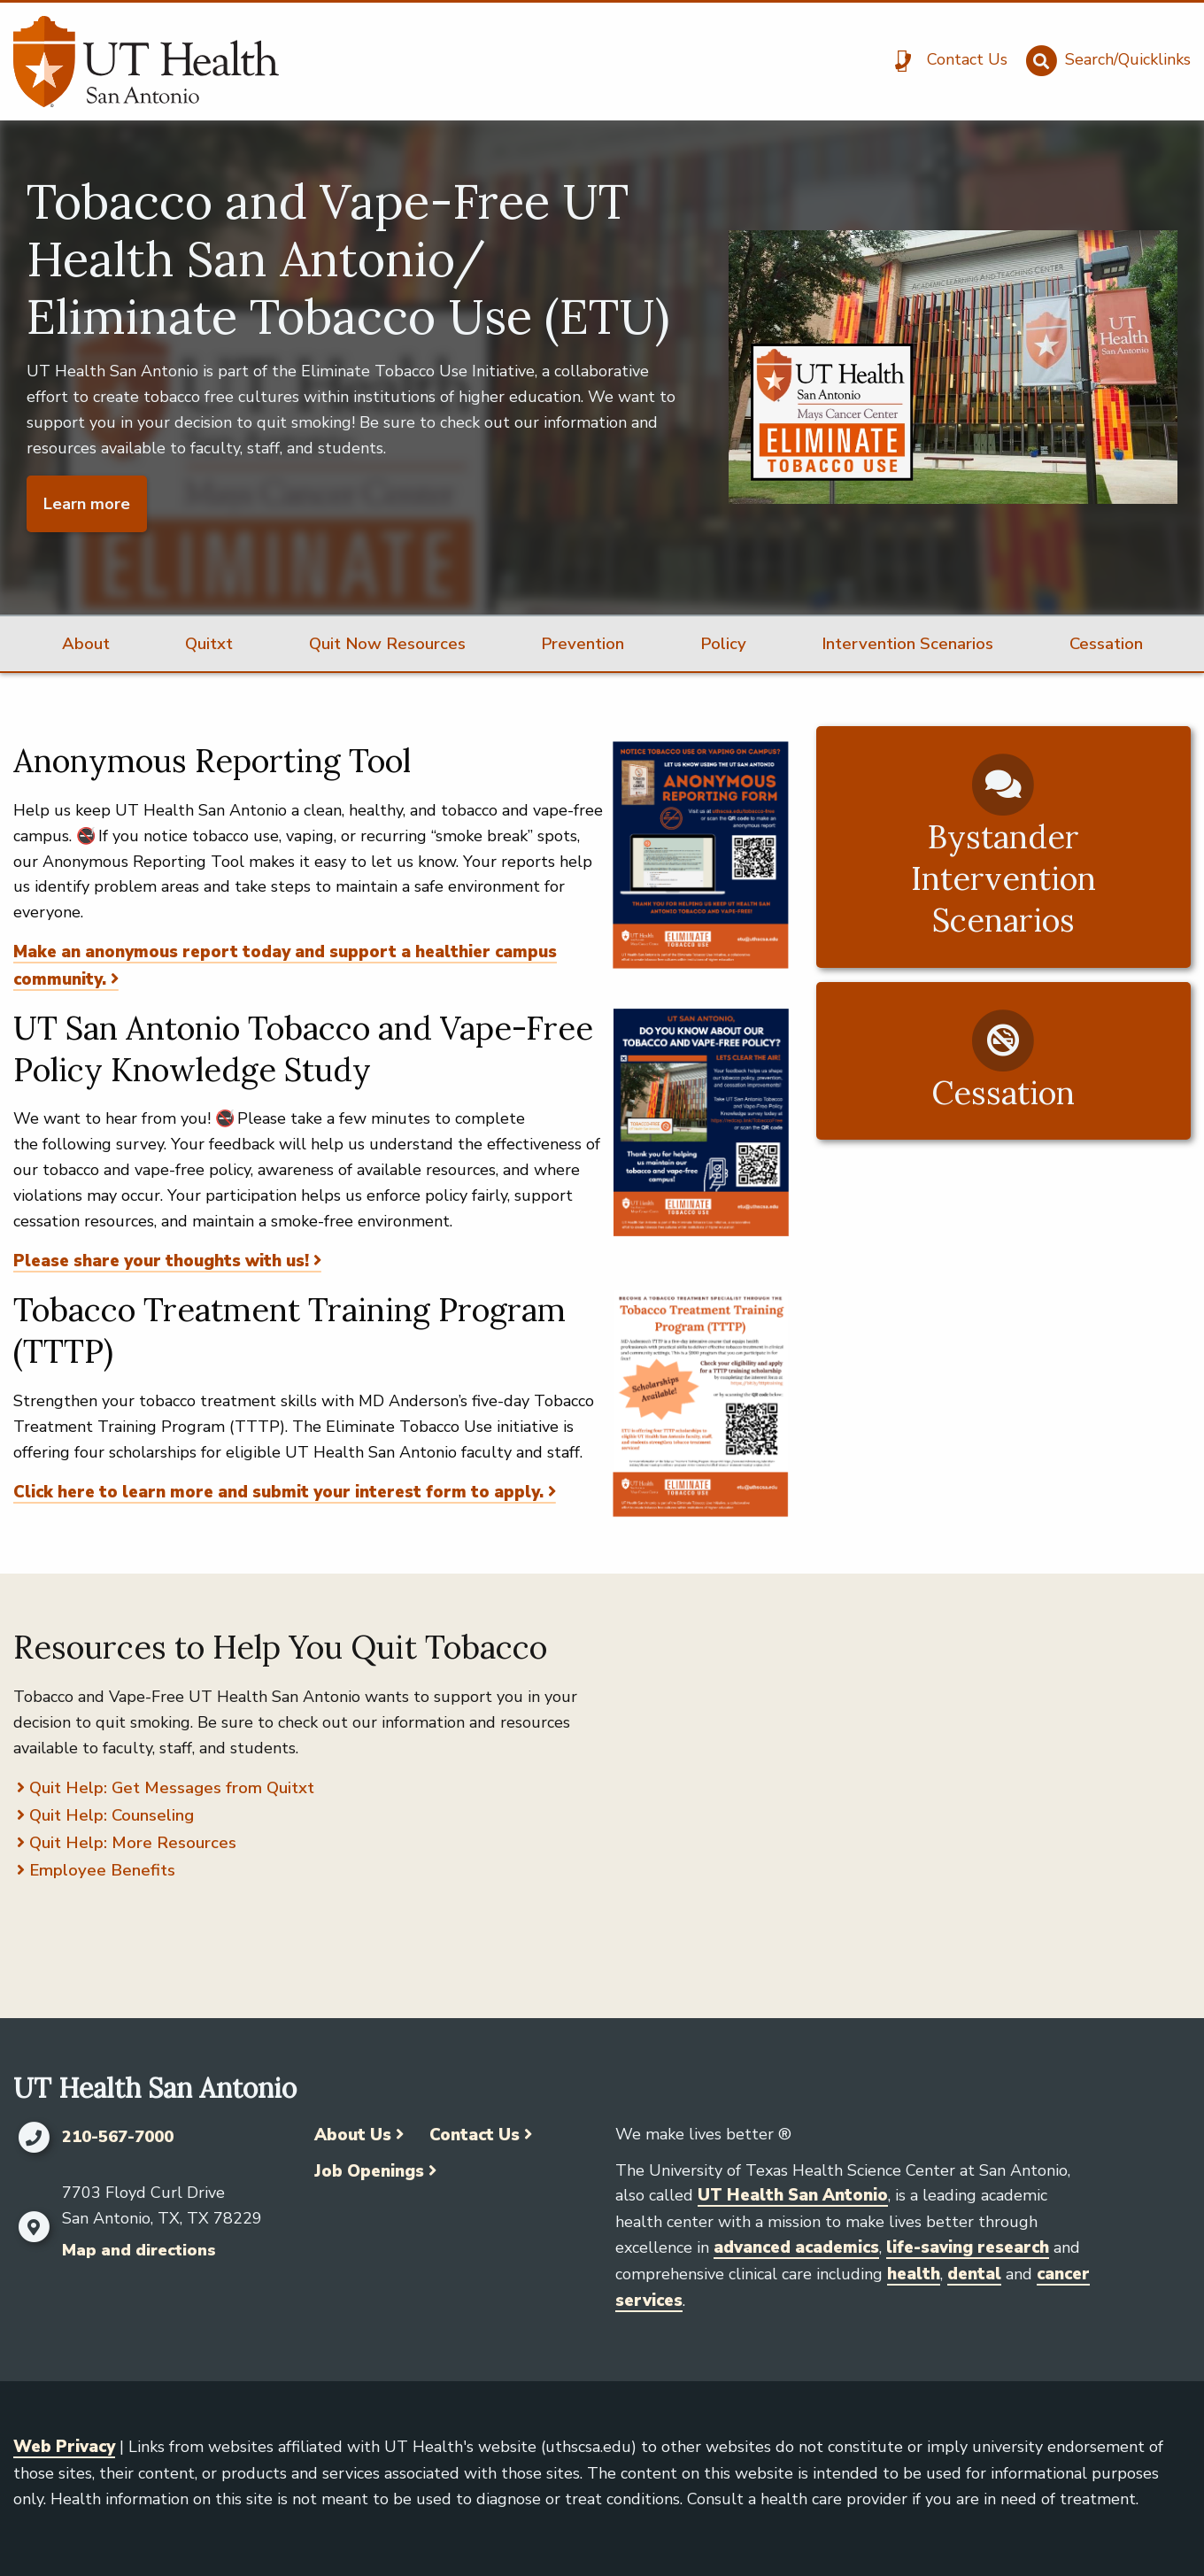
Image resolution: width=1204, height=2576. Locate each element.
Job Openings (369, 2171)
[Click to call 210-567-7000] (33, 2138)
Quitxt (209, 643)
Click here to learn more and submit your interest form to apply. (278, 1492)
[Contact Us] (945, 61)
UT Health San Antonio (793, 2195)
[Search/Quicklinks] (1106, 61)
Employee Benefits (102, 1870)
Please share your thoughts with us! (161, 1261)
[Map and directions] (33, 2227)
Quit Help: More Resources (132, 1842)
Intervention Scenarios (907, 643)
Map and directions (139, 2250)
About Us (352, 2135)
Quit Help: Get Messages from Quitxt (171, 1787)
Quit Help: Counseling (111, 1815)
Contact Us (474, 2135)
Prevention (582, 643)
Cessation (1106, 643)
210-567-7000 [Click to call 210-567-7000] (118, 2137)
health (913, 2274)
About (86, 643)
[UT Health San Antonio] (146, 61)
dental (974, 2274)
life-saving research (967, 2247)
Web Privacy (64, 2446)
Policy (723, 643)
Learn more (86, 503)
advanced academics (796, 2247)
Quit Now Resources (387, 643)
